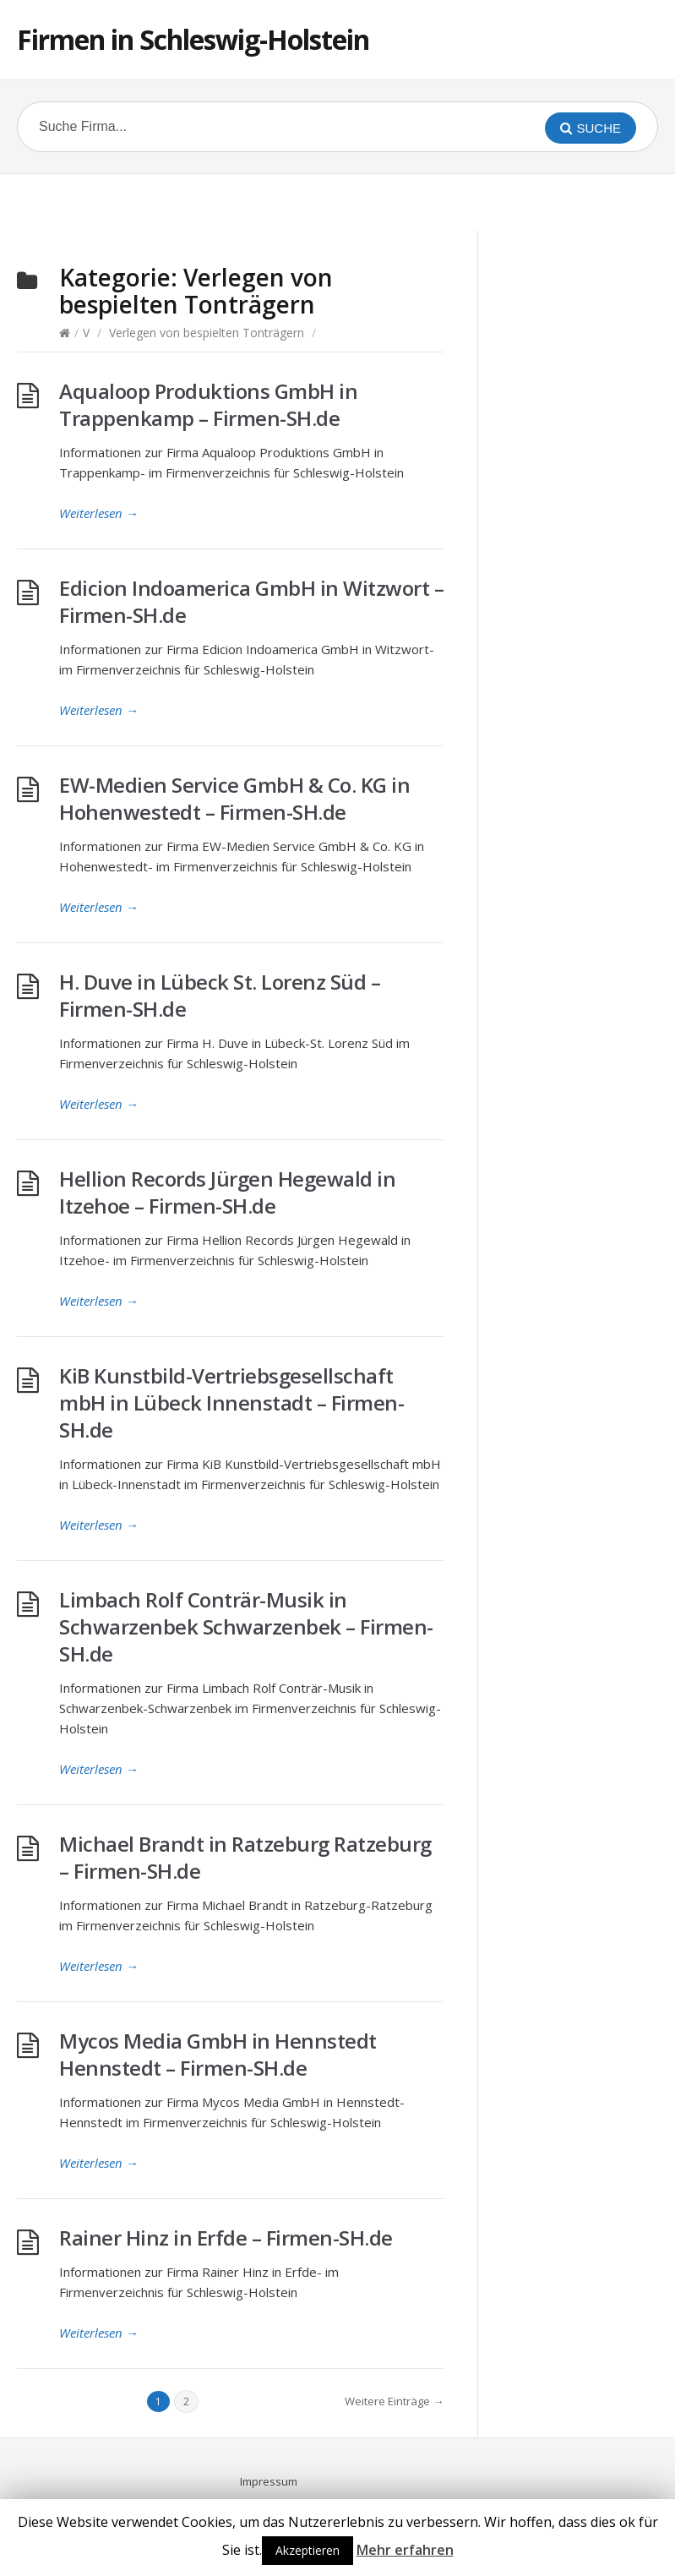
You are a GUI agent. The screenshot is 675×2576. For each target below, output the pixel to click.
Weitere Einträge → (394, 2401)
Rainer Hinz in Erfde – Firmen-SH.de (226, 2237)
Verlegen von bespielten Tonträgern (206, 333)
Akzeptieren (307, 2550)
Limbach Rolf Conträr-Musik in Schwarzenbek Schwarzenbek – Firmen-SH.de (246, 1626)
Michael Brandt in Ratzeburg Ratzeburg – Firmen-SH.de (245, 1857)
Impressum (268, 2481)
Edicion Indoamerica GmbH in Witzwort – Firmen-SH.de (251, 601)
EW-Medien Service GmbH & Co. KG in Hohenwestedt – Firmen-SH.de (234, 798)
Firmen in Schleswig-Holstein (193, 39)
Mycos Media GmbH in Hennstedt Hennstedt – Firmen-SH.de (218, 2054)
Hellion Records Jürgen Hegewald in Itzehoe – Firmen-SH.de (227, 1192)
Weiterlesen (99, 513)
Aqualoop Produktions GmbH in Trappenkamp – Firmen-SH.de (208, 404)
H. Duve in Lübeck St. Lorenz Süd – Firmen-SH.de (219, 995)
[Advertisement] (338, 199)
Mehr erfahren (405, 2550)
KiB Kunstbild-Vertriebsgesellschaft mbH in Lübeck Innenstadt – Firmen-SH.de (231, 1403)
